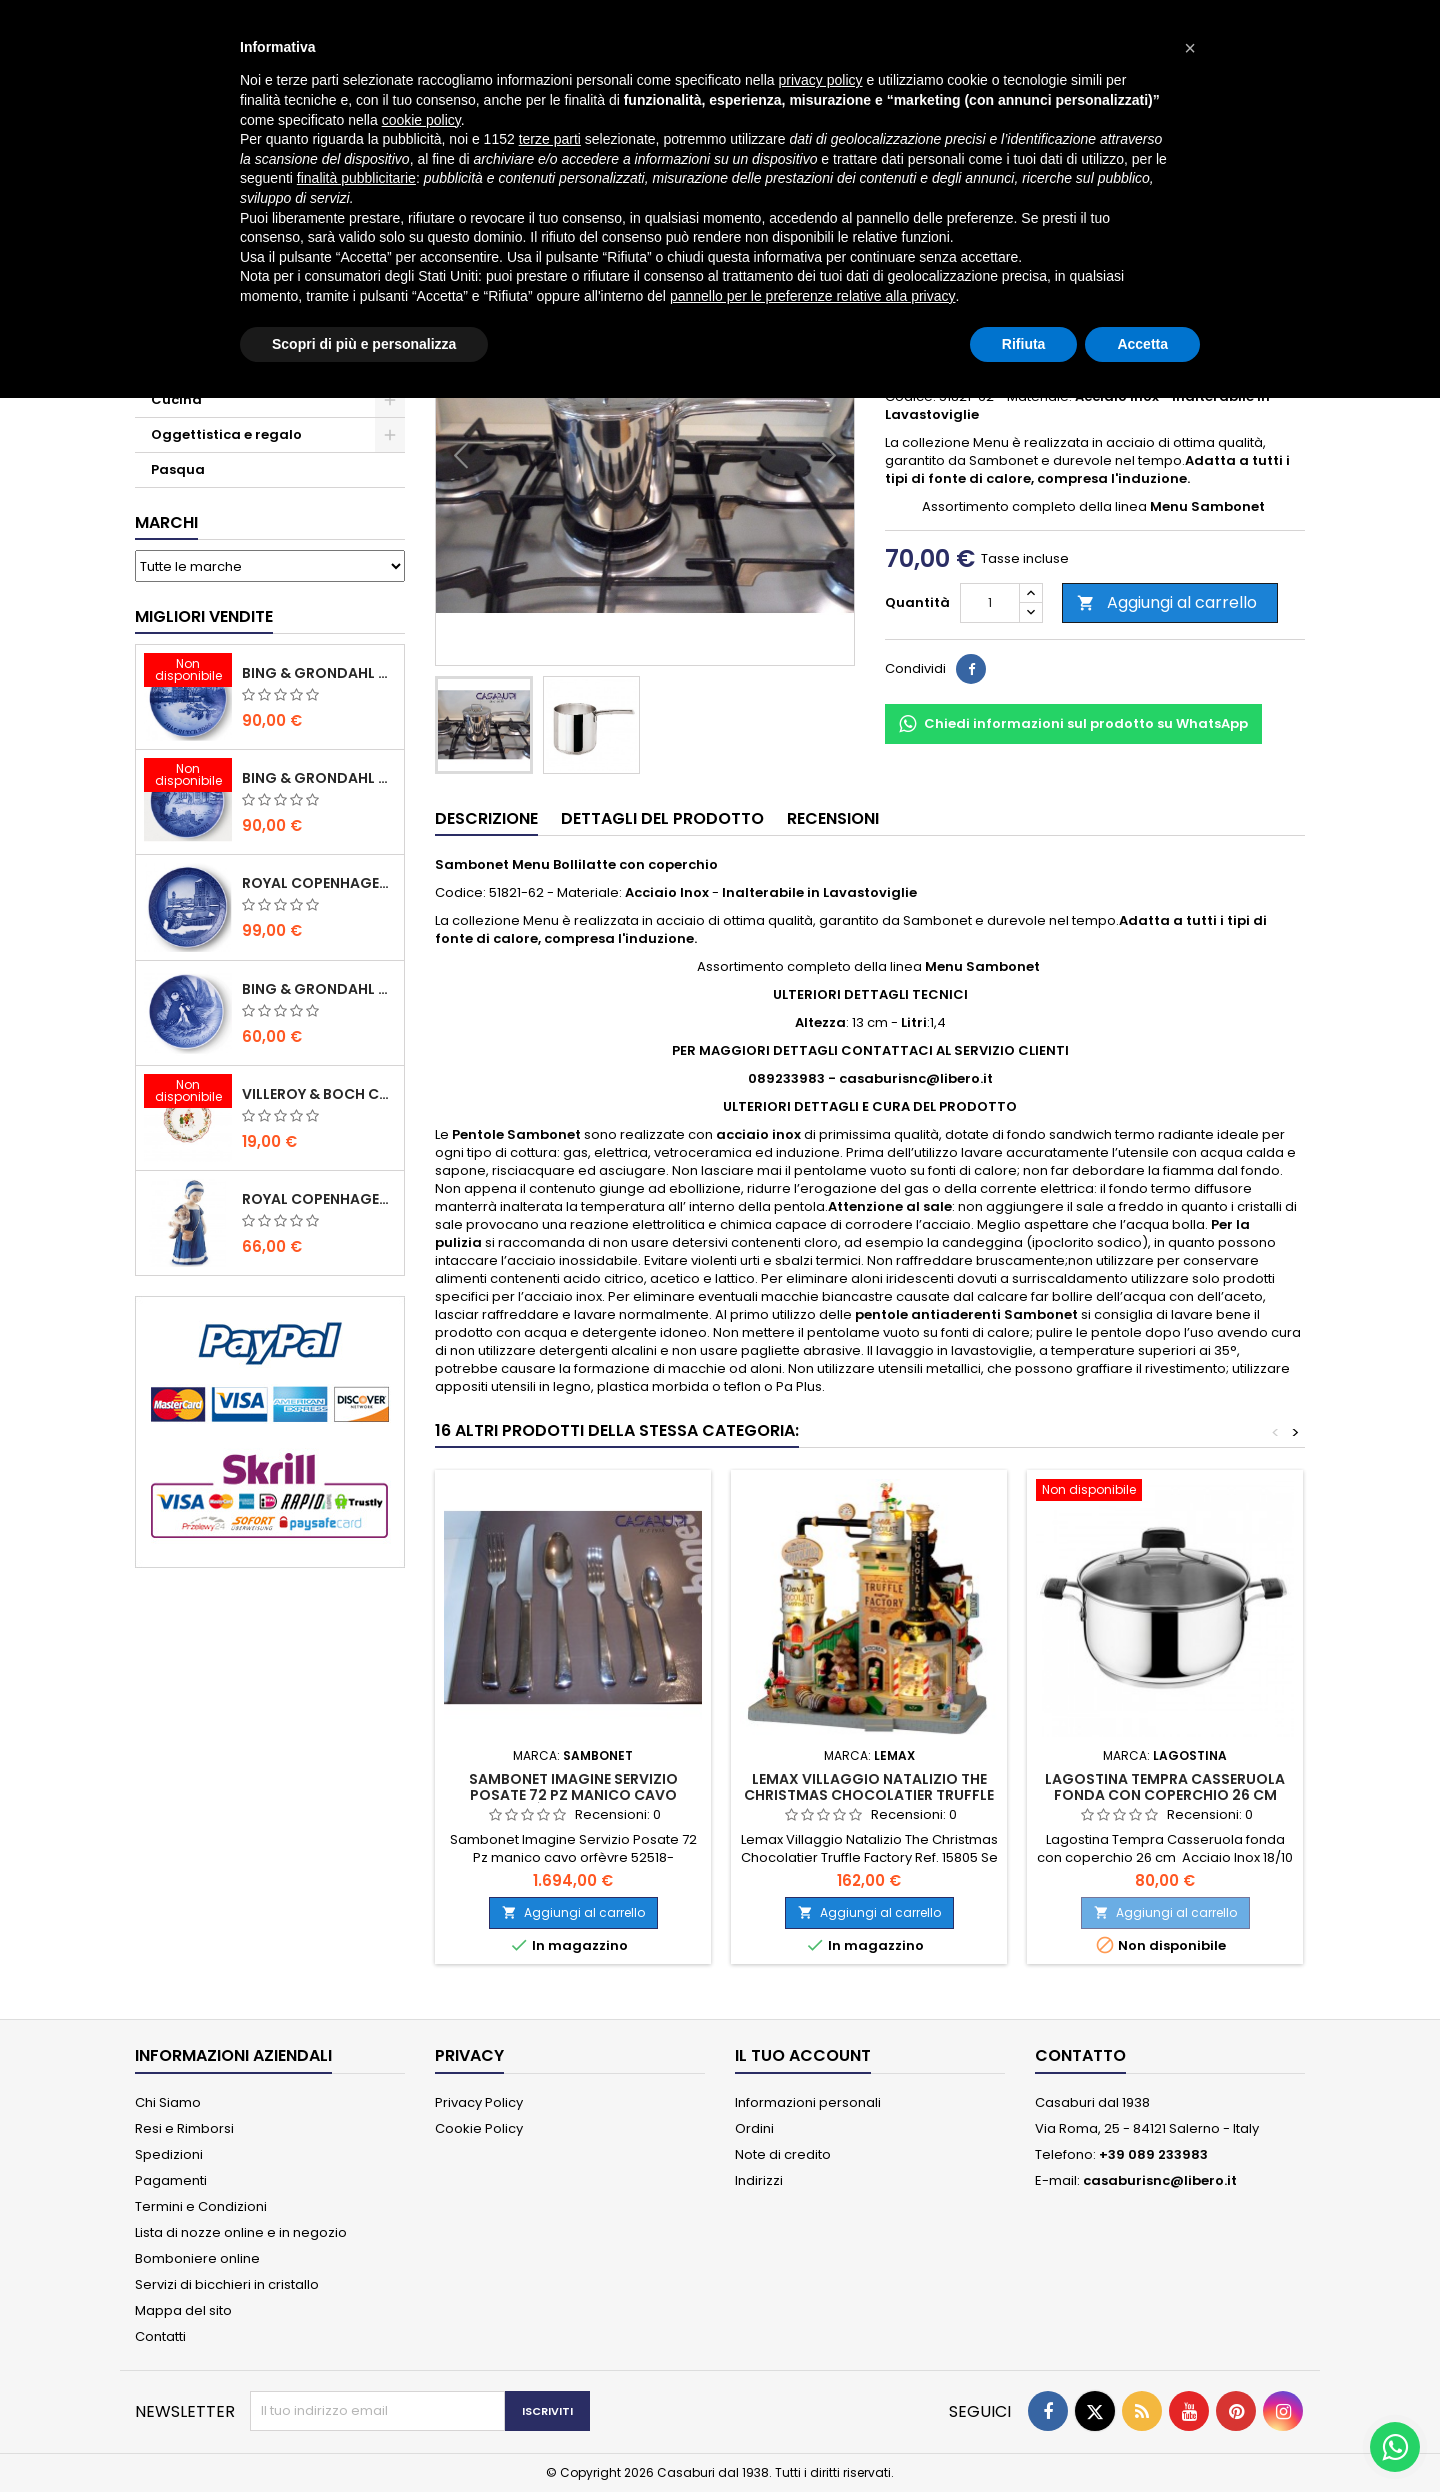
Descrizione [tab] (486, 818)
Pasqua (178, 469)
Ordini (754, 2128)
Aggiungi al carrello (1167, 602)
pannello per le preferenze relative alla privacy (813, 296)
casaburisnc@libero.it (1160, 2180)
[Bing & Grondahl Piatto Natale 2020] (188, 672)
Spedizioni (169, 2154)
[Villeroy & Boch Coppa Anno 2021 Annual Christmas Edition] (188, 1093)
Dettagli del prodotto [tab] (662, 818)
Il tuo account (803, 2055)
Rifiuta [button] (1024, 344)
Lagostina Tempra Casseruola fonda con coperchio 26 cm (1165, 1787)
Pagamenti (171, 2180)
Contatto (1080, 2055)
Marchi (166, 522)
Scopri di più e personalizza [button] (364, 344)
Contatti (160, 2336)
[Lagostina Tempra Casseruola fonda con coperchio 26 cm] (1165, 1492)
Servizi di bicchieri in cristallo (227, 2284)
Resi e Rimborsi (184, 2128)
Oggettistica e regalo (226, 434)
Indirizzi (759, 2180)
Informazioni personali (808, 2102)
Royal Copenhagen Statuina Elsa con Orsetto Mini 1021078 (319, 1199)
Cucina (176, 399)
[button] (1190, 48)
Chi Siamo (168, 2102)
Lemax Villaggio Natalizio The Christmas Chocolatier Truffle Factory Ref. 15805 (869, 1795)
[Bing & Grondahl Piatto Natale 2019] (188, 777)
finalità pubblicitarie (356, 178)
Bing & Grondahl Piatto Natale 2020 (319, 673)
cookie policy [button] (421, 120)
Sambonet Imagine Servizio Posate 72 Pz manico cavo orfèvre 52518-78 (573, 1795)
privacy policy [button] (821, 80)
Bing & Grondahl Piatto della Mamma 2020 (319, 989)
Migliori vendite (204, 616)
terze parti (550, 139)
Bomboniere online (197, 2258)
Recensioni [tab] (833, 818)
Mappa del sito (183, 2310)
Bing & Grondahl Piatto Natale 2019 (319, 778)
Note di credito (783, 2154)
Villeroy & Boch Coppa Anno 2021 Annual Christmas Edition (319, 1094)
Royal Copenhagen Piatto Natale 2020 (319, 883)
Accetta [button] (1142, 344)
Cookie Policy (479, 2128)
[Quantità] (990, 603)
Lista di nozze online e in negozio (241, 2232)
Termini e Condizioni (201, 2206)
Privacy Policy (479, 2102)
